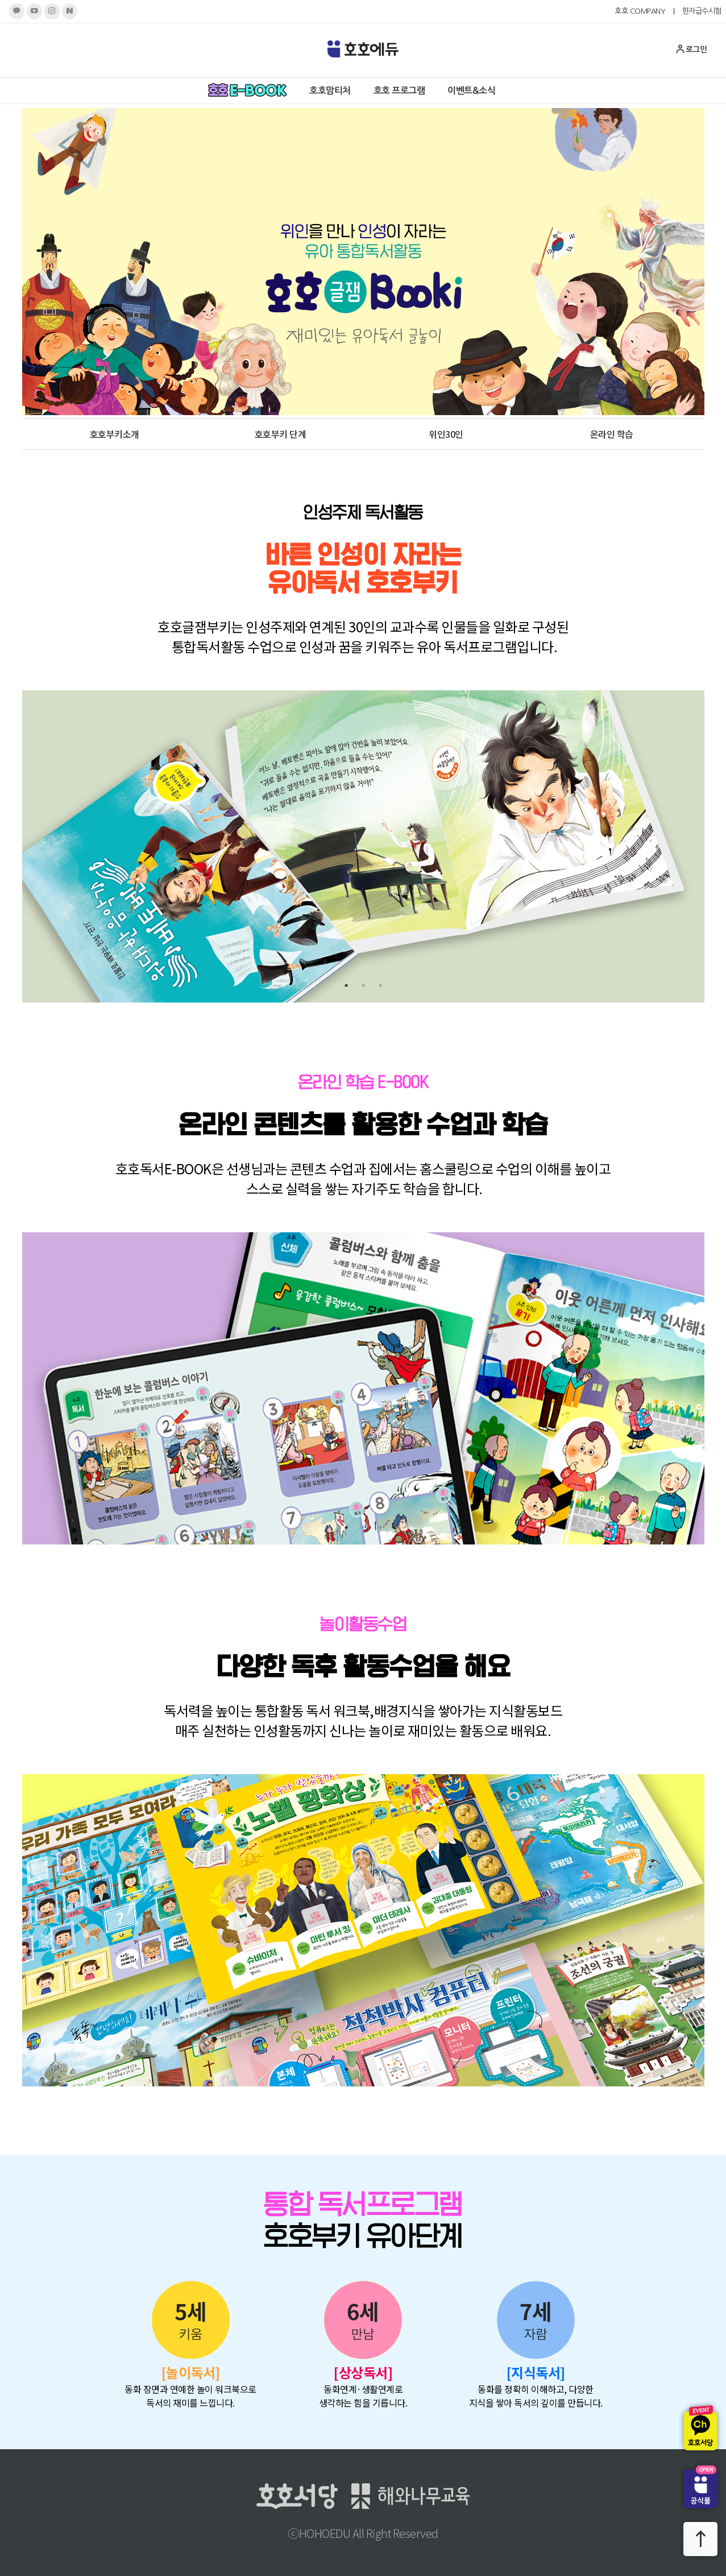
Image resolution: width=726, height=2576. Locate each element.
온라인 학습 (611, 434)
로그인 (690, 49)
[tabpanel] (363, 846)
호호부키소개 (114, 434)
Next (684, 846)
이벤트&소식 (471, 90)
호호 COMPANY (640, 11)
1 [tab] (346, 985)
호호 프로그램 (399, 90)
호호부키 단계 (280, 434)
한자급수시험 (701, 11)
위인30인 (446, 434)
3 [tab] (380, 985)
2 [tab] (363, 985)
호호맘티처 (330, 90)
